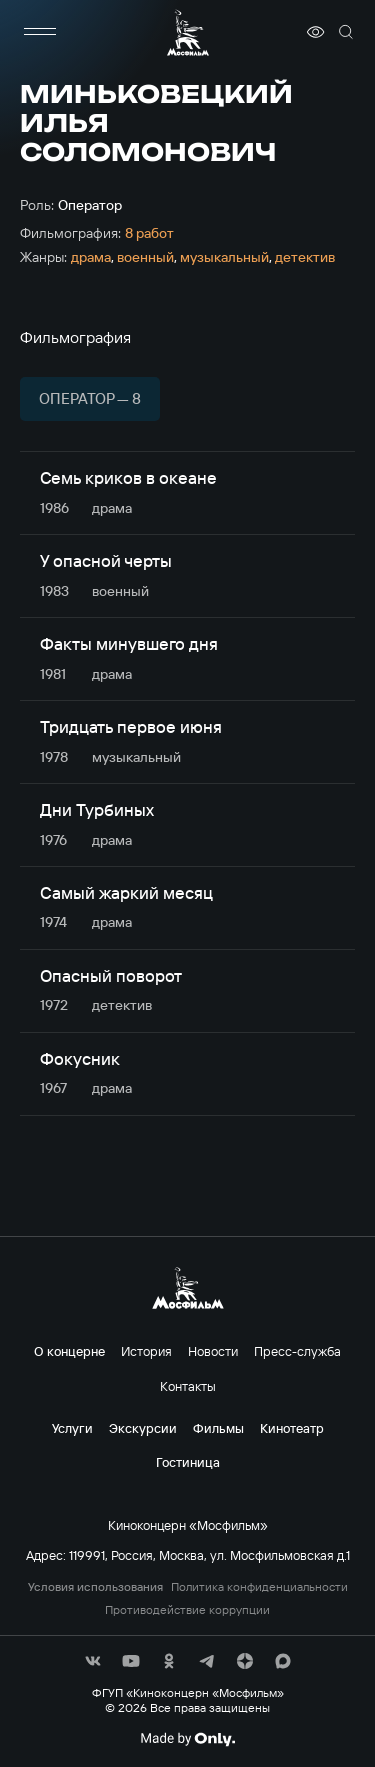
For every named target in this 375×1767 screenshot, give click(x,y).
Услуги (72, 1428)
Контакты (188, 1386)
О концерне (69, 1351)
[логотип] (188, 32)
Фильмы (218, 1428)
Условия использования (95, 1587)
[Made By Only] (187, 1739)
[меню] (40, 32)
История (146, 1351)
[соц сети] (93, 1661)
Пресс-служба (297, 1351)
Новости (213, 1351)
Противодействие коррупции (187, 1610)
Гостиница (188, 1462)
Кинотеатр (292, 1428)
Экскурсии (143, 1428)
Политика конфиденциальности (259, 1587)
